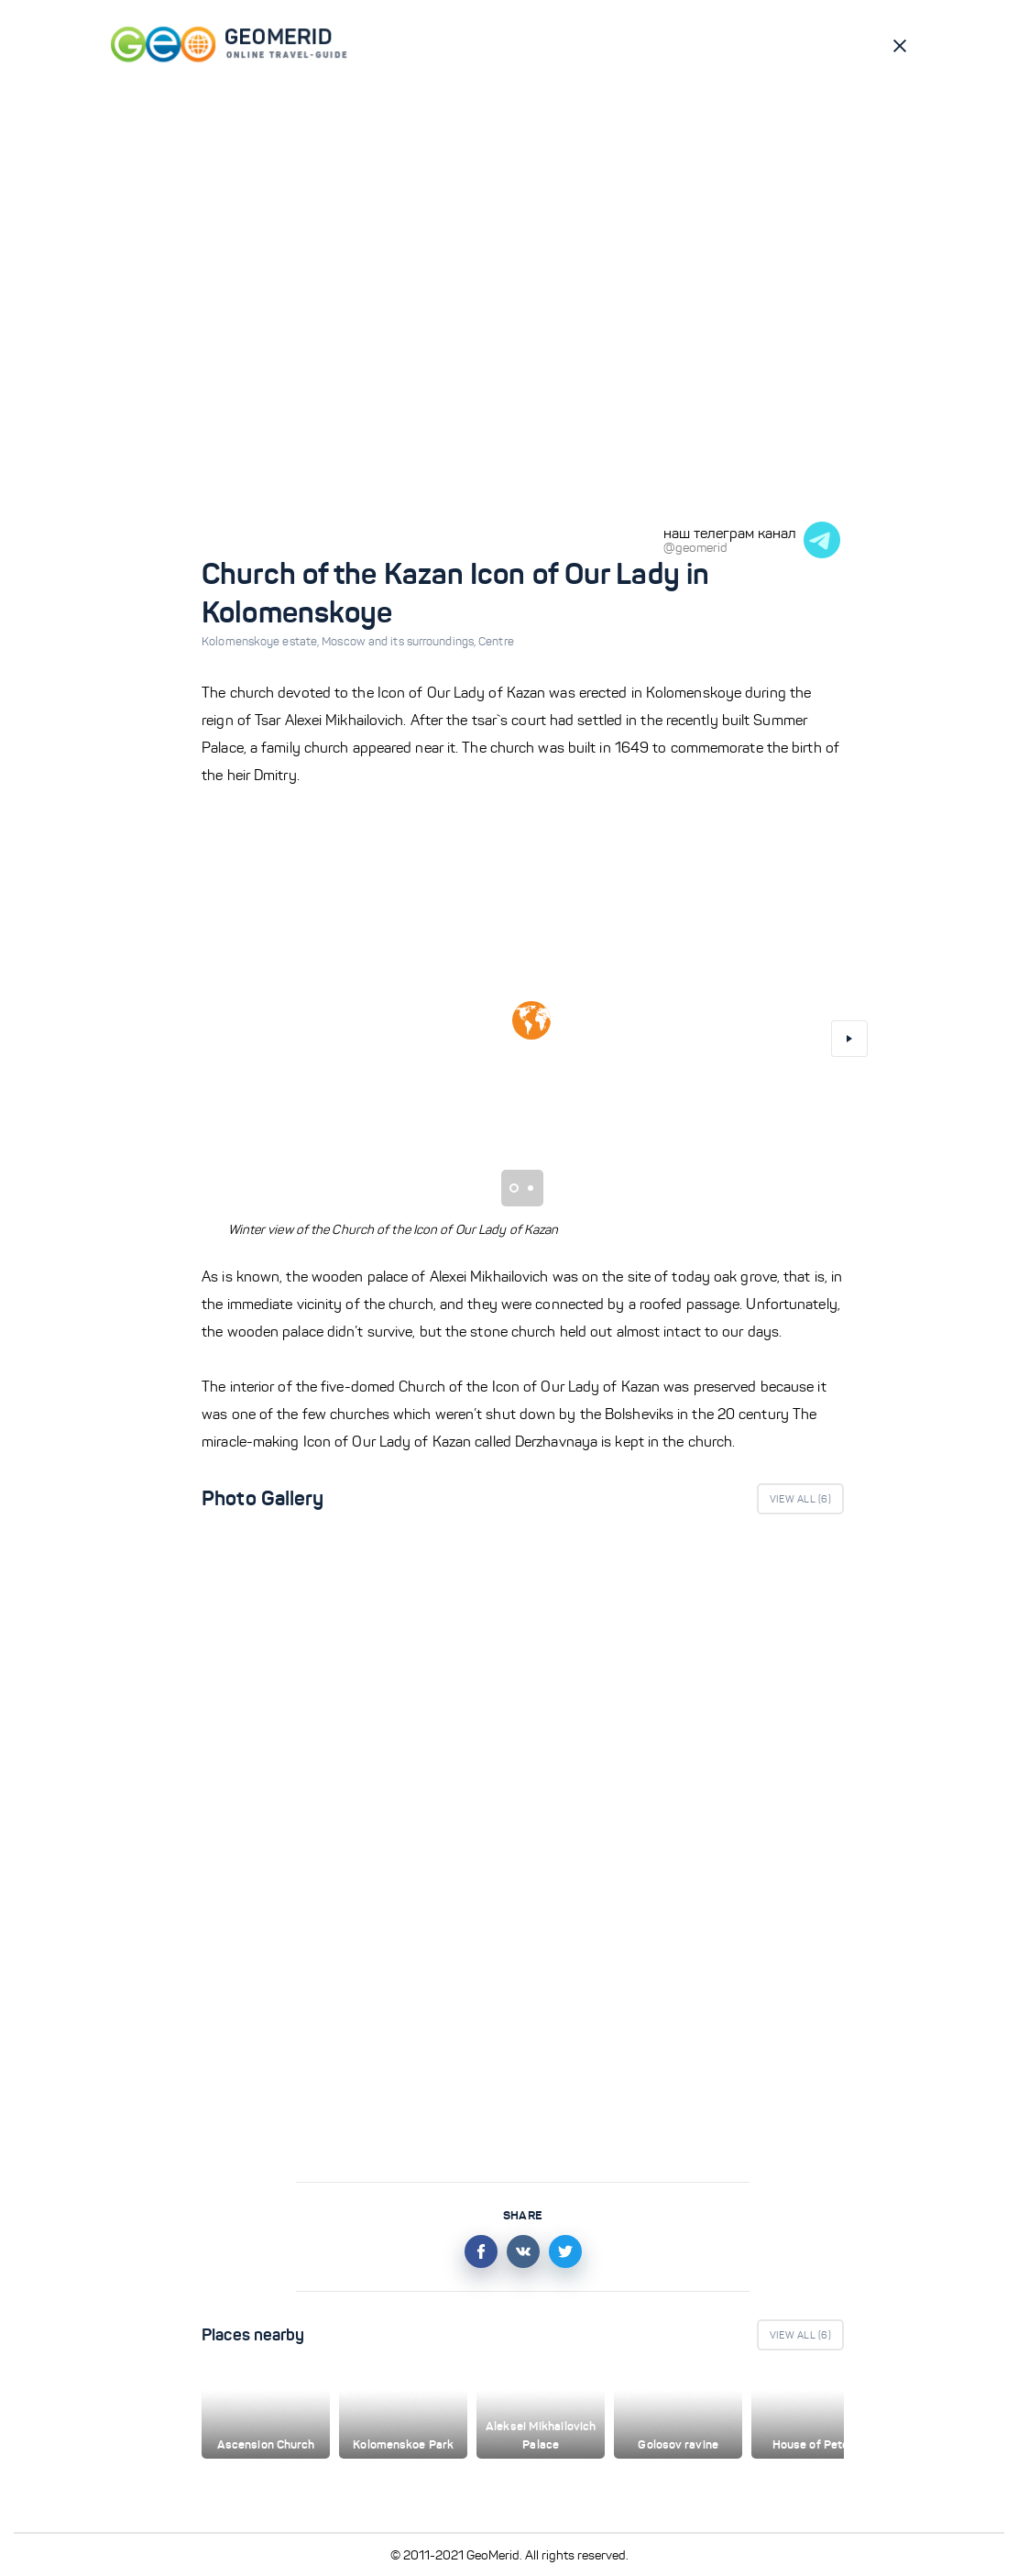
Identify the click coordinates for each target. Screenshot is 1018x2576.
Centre (496, 641)
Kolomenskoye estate (262, 641)
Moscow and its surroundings (400, 641)
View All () (800, 1498)
